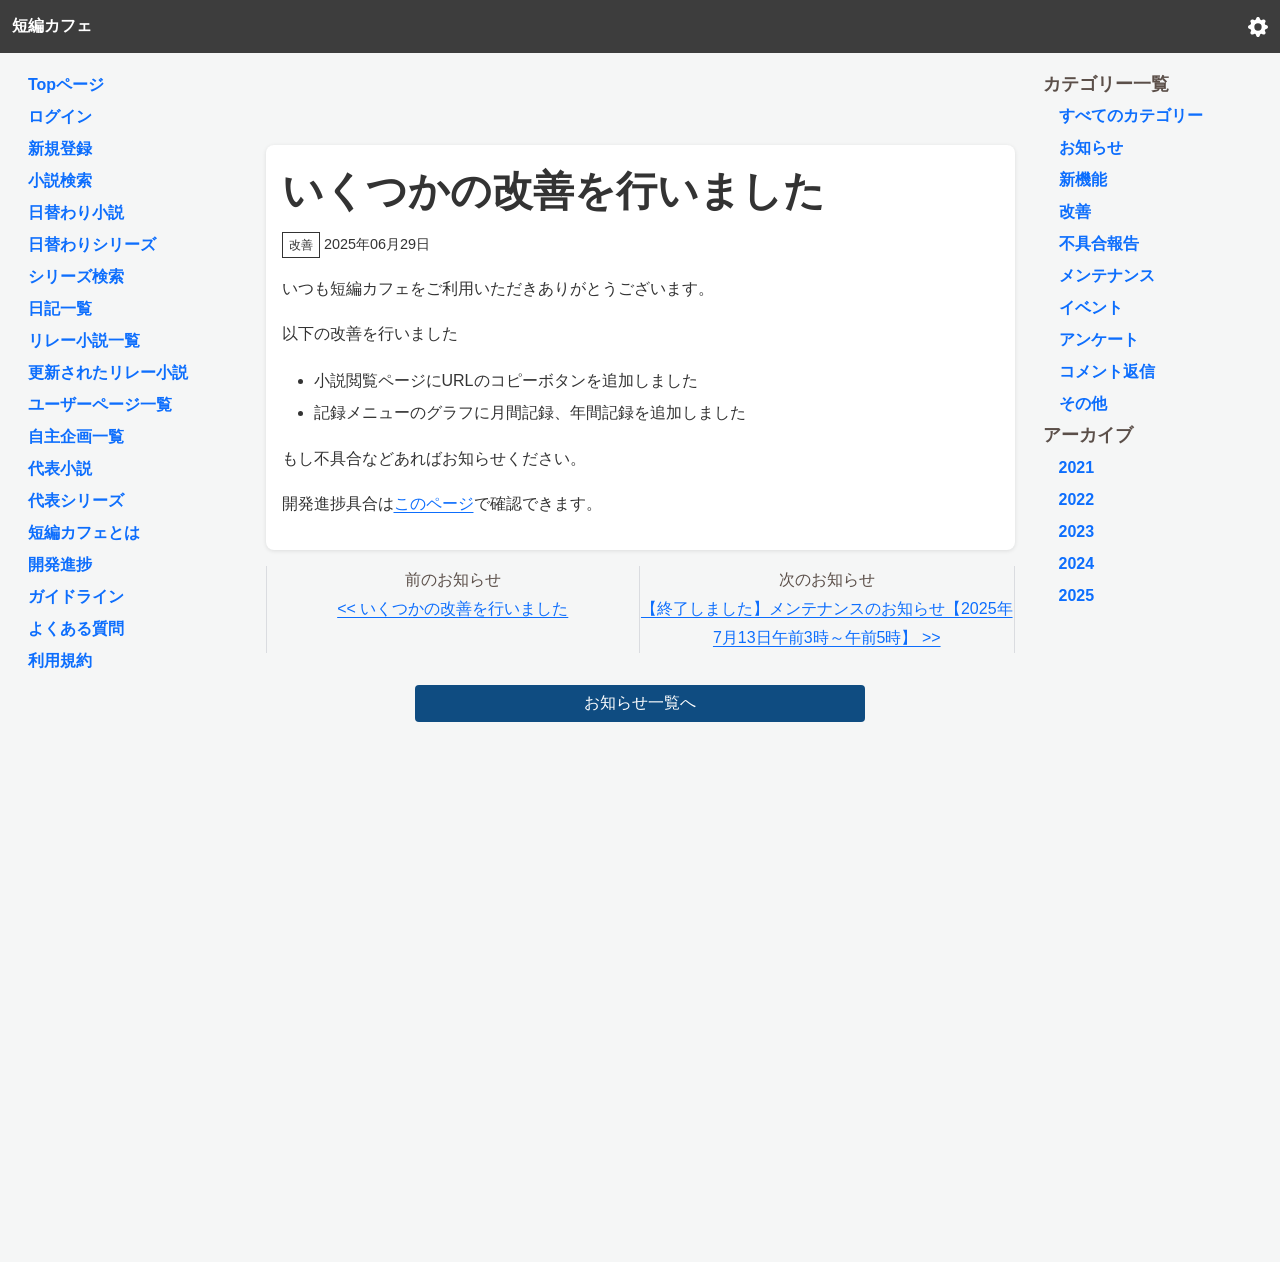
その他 (1083, 403)
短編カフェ (52, 25)
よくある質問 (76, 628)
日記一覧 (60, 308)
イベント (1091, 307)
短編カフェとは (84, 532)
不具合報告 (1099, 243)
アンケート (1099, 339)
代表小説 (60, 468)
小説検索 (60, 180)
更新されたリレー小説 (108, 372)
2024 (1077, 563)
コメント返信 (1107, 371)
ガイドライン (76, 596)
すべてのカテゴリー (1131, 115)
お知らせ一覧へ (640, 702)
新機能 (1083, 179)
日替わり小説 (76, 212)
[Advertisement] (640, 94)
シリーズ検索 (76, 276)
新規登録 (60, 148)
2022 (1077, 499)
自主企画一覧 (76, 436)
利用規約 (60, 660)
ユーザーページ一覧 (100, 404)
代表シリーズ (76, 500)
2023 (1077, 531)
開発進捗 (60, 564)
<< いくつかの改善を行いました (452, 608)
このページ (434, 503)
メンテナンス (1107, 275)
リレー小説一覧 (84, 340)
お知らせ (1091, 147)
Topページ (66, 84)
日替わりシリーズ (92, 244)
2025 (1077, 595)
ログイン (60, 116)
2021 (1077, 467)
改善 (1075, 211)
